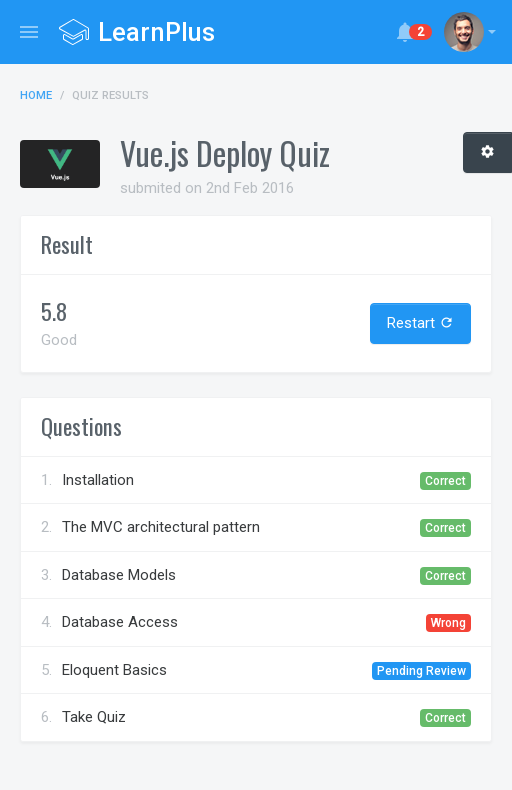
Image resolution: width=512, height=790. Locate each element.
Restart (420, 323)
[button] (470, 32)
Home (36, 95)
